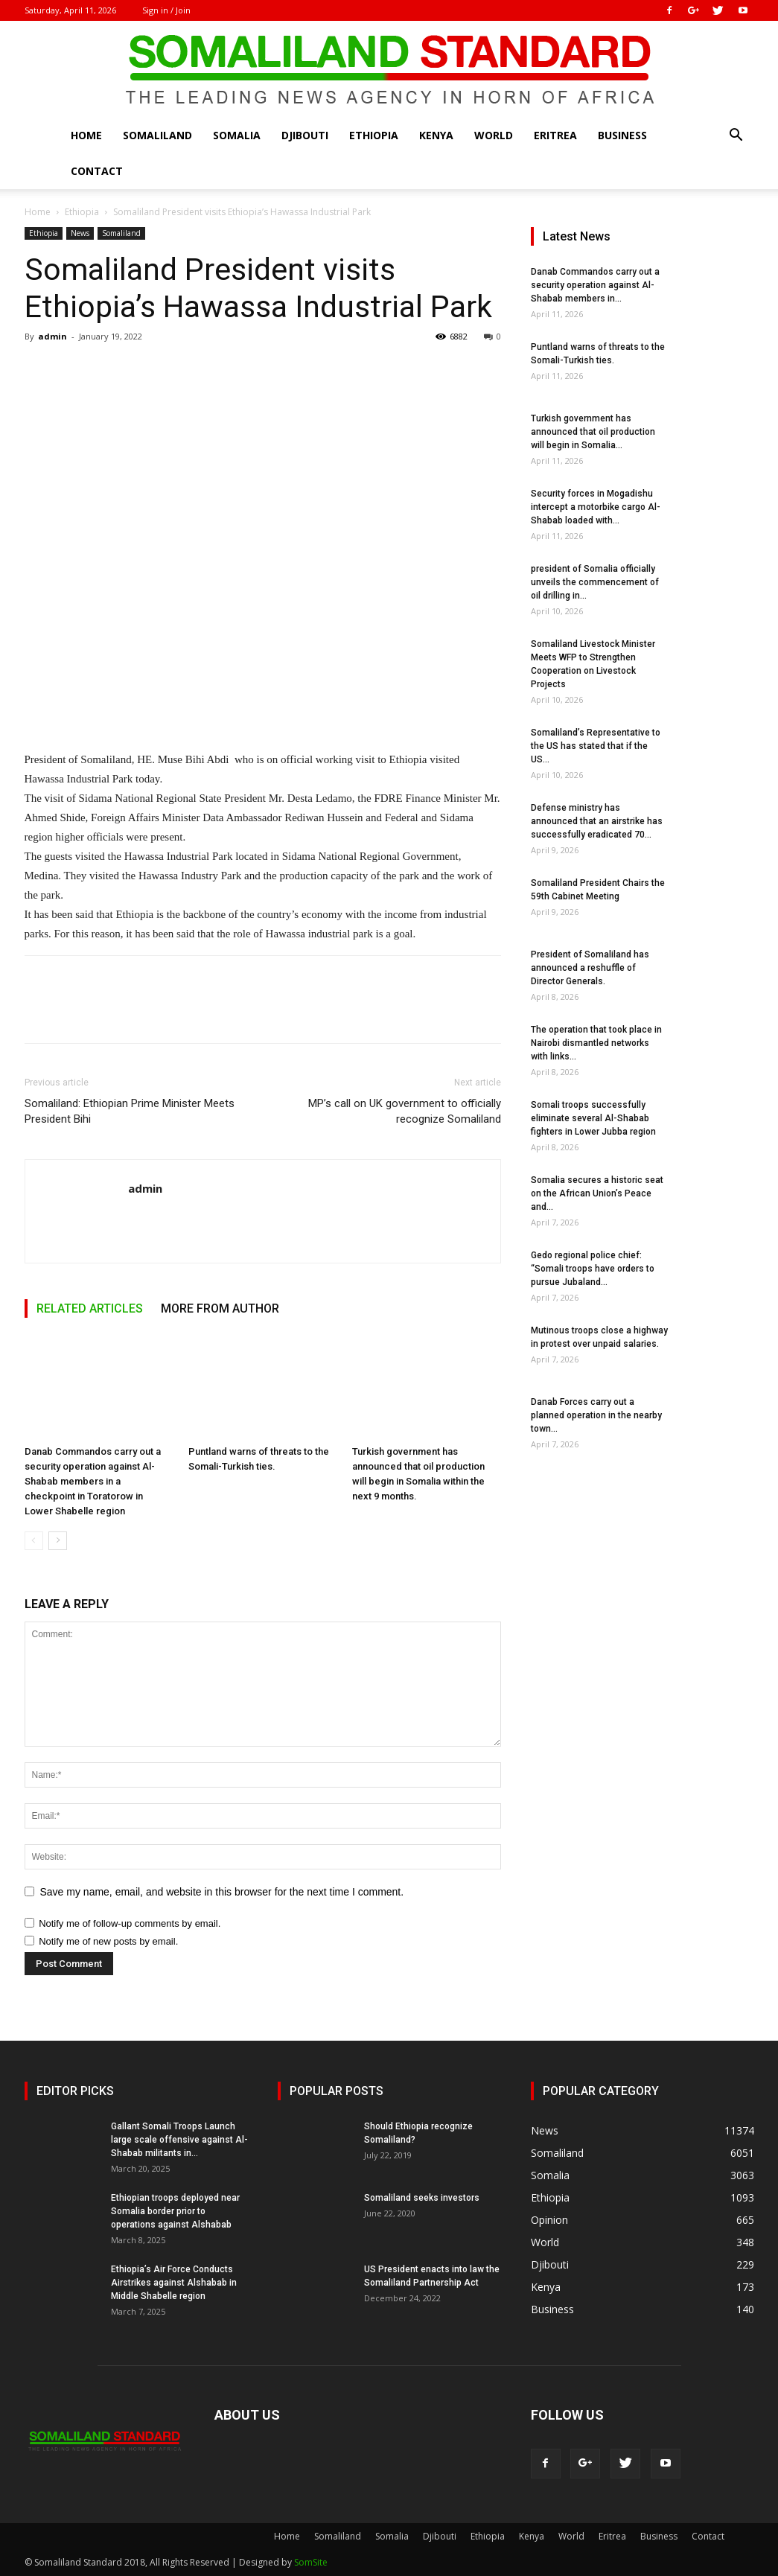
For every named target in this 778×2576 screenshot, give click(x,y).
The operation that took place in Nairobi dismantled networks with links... (596, 1043)
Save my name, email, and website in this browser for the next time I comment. (222, 1892)
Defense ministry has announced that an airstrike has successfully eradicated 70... (597, 821)
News (80, 233)
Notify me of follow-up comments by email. (129, 1923)
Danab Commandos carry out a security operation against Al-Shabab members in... (595, 285)
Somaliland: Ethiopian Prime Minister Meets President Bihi (130, 1111)
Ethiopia (373, 135)
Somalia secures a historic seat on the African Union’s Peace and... (597, 1193)
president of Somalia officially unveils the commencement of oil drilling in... (595, 582)
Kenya (436, 135)
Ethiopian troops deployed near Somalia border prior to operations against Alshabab (175, 2211)
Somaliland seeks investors (421, 2198)
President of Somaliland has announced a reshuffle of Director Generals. (590, 967)
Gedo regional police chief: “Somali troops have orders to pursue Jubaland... (592, 1268)
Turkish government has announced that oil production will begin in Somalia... (593, 431)
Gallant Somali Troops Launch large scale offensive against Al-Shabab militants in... (179, 2139)
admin (52, 336)
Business (622, 135)
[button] (736, 137)
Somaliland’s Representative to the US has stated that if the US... (595, 746)
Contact (97, 171)
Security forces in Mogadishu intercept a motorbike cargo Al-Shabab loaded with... (595, 507)
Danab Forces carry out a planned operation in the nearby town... (596, 1415)
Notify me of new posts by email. (108, 1941)
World (493, 135)
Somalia (237, 135)
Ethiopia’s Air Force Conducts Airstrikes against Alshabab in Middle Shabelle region (174, 2282)
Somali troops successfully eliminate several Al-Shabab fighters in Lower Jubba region (593, 1118)
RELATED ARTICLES (89, 1308)
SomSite (311, 2562)
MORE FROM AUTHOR (220, 1308)
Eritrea (555, 135)
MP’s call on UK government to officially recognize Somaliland (404, 1111)
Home (86, 135)
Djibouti (304, 135)
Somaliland (157, 135)
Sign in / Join (166, 10)
